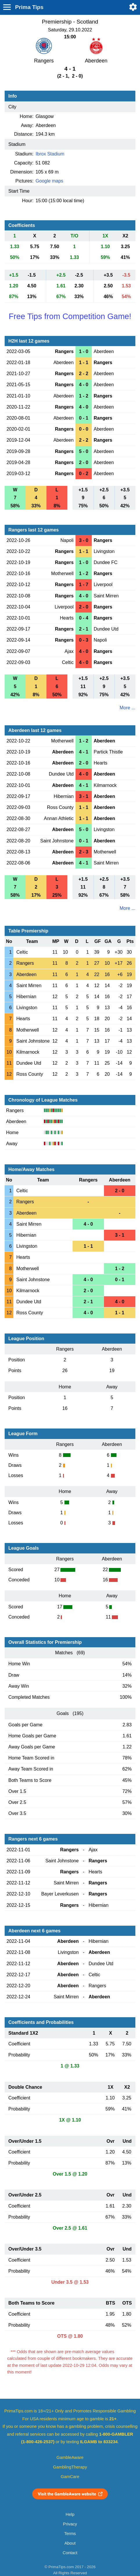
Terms (70, 2533)
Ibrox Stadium (50, 153)
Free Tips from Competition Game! (70, 316)
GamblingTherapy (70, 2467)
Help (70, 2514)
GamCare (70, 2476)
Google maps (49, 180)
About (70, 2543)
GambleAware (70, 2457)
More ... (127, 707)
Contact (70, 2552)
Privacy (70, 2524)
